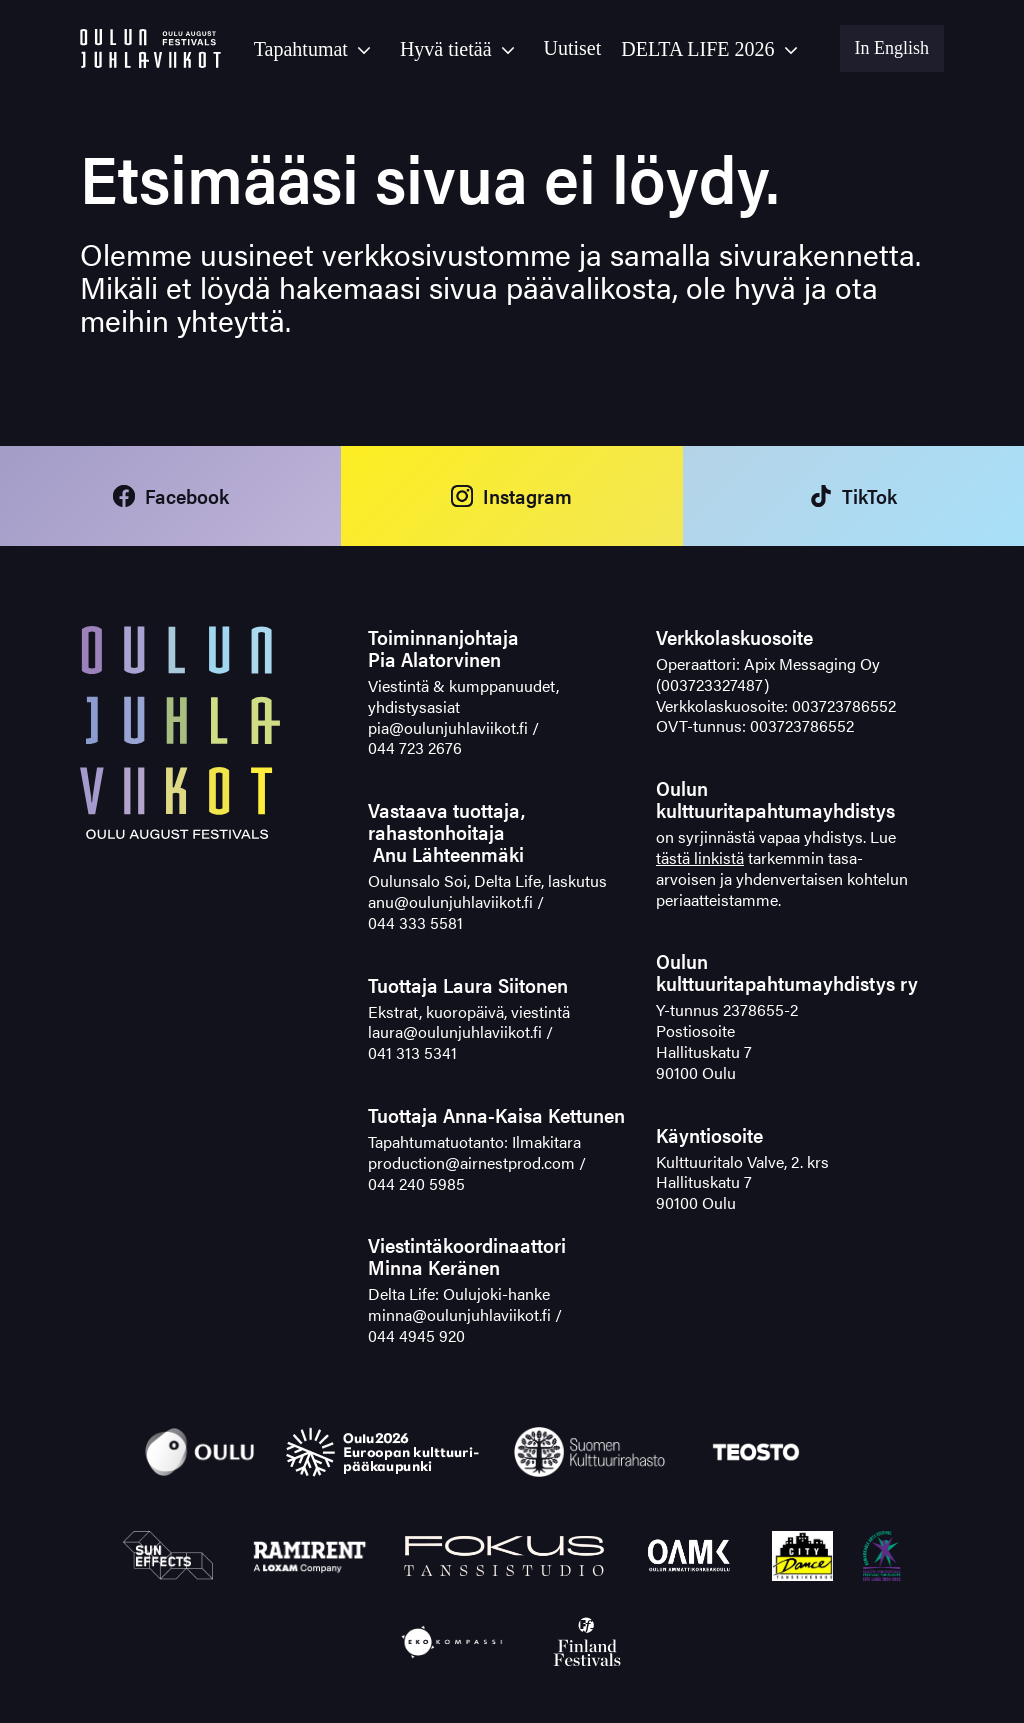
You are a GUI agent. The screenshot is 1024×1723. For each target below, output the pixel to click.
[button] (317, 48)
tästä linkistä (700, 857)
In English (892, 48)
